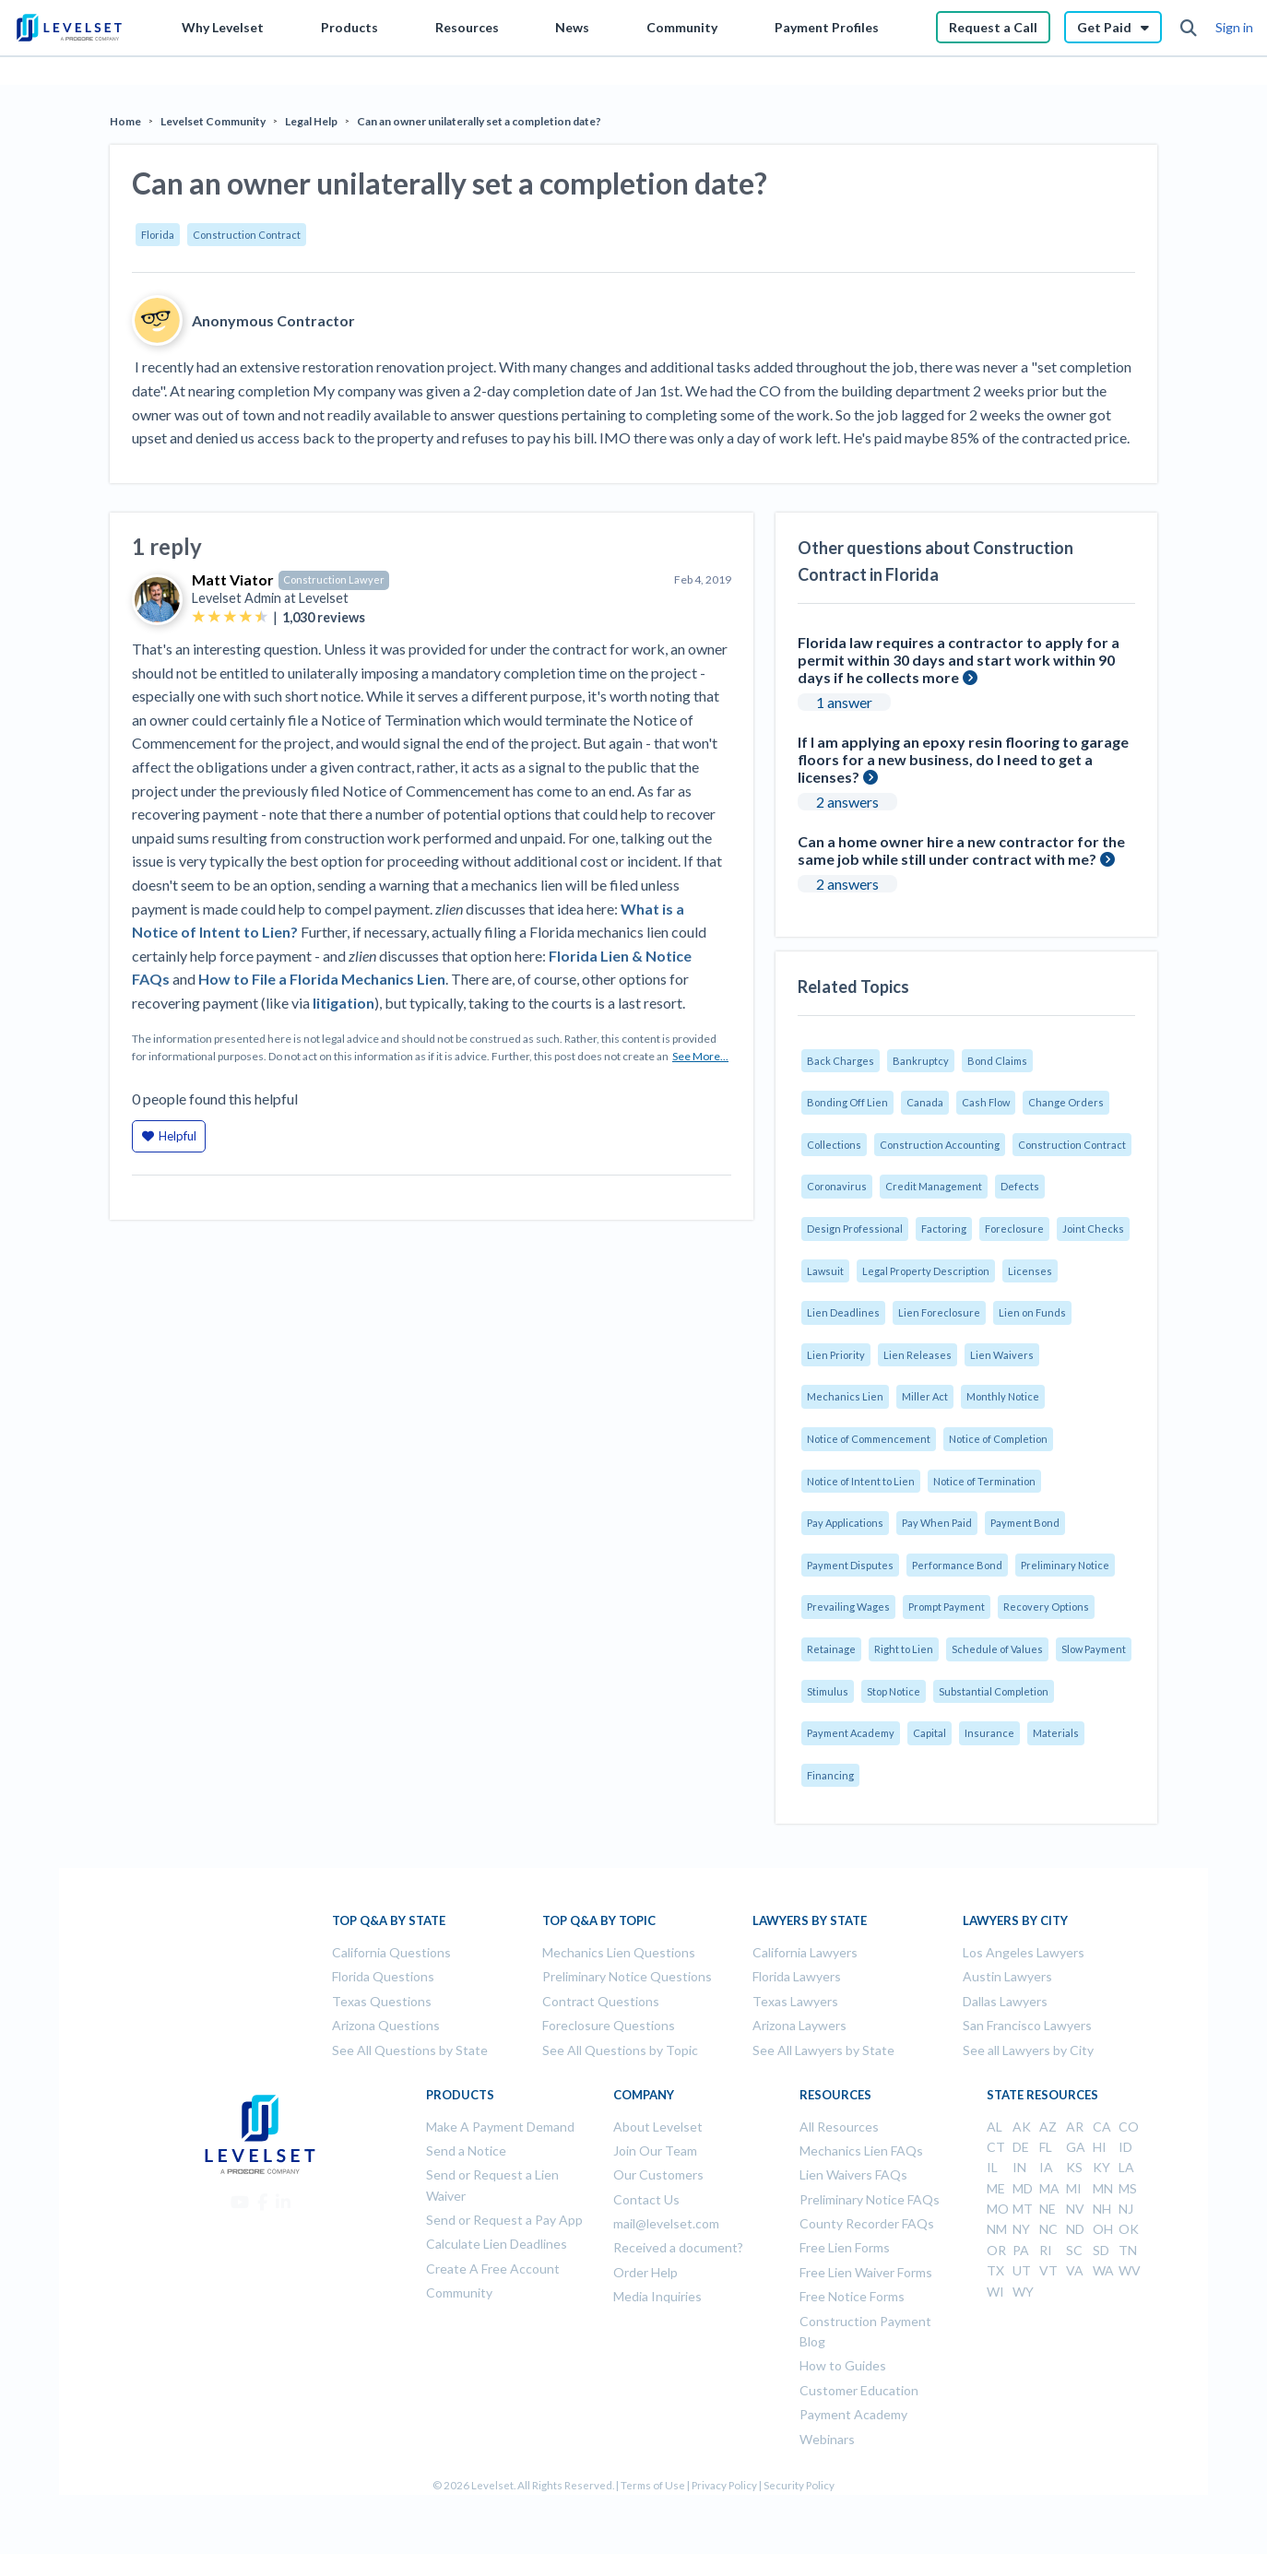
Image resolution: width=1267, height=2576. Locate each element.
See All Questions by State (410, 2050)
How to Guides (842, 2365)
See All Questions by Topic (620, 2050)
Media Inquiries (657, 2296)
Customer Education (858, 2390)
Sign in (1234, 27)
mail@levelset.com (666, 2223)
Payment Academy (850, 1733)
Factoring (943, 1229)
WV (1130, 2270)
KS (1074, 2167)
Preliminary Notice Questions (627, 1976)
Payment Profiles (827, 27)
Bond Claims (997, 1061)
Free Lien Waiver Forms (865, 2272)
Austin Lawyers (1007, 1976)
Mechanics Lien (845, 1396)
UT (1021, 2270)
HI (1100, 2147)
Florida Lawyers (796, 1976)
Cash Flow (986, 1102)
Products (349, 27)
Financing (830, 1775)
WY (1023, 2291)
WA (1103, 2270)
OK (1129, 2229)
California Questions (391, 1952)
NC (1048, 2229)
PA (1020, 2250)
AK (1021, 2126)
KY (1101, 2167)
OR (996, 2250)
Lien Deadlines (843, 1312)
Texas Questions (382, 2001)
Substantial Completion (993, 1691)
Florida (157, 235)
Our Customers (658, 2174)
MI (1074, 2188)
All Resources (839, 2126)
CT (996, 2147)
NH (1102, 2208)
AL (994, 2126)
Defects (1020, 1186)
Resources (467, 27)
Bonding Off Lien (847, 1102)
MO (998, 2208)
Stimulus (827, 1691)
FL (1045, 2147)
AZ (1048, 2126)
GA (1075, 2147)
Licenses (1030, 1271)
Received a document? (678, 2247)
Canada (924, 1102)
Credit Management (933, 1186)
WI (995, 2291)
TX (995, 2270)
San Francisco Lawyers (1027, 2025)
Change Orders (1066, 1102)
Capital (929, 1733)
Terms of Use (653, 2485)
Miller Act (925, 1396)
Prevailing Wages (848, 1607)
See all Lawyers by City (1028, 2050)
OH (1103, 2229)
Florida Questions (383, 1976)
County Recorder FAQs (866, 2223)
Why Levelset (223, 27)
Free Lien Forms (844, 2247)
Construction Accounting (940, 1145)
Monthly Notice (1002, 1396)
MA (1049, 2188)
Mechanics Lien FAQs (861, 2150)
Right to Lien (903, 1649)
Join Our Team (655, 2150)
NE (1047, 2208)
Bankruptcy (921, 1061)
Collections (834, 1145)
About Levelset (658, 2126)
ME (996, 2188)
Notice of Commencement (868, 1439)
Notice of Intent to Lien (861, 1481)
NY (1021, 2229)
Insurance (989, 1733)
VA (1074, 2270)
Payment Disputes (850, 1565)
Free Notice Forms (852, 2296)
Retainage (831, 1649)
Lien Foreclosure (939, 1312)
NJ (1126, 2208)
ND (1075, 2229)
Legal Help (311, 121)
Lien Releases (917, 1355)
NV (1075, 2208)
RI (1045, 2250)
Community (681, 27)
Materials (1056, 1733)
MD (1022, 2188)
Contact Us (646, 2199)
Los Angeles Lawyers (1023, 1952)
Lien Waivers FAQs (853, 2174)
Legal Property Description (925, 1271)
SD (1101, 2250)
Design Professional (855, 1229)
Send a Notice (466, 2150)
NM (997, 2229)
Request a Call (993, 27)
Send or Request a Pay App (504, 2219)
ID (1125, 2147)
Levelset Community (213, 121)
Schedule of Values (997, 1649)
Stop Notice (893, 1691)
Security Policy (799, 2485)
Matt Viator (233, 579)
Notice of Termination (984, 1481)
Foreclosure (1014, 1229)
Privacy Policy (724, 2485)
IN (1019, 2167)
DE (1020, 2147)
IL (992, 2167)
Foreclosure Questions (608, 2025)
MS (1128, 2188)
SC (1074, 2250)
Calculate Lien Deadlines (496, 2243)
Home (125, 121)
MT (1022, 2208)
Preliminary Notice (1065, 1565)
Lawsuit (825, 1271)
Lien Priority (836, 1355)
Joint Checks (1093, 1229)
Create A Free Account (493, 2268)
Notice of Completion (998, 1439)
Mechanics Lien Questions (618, 1952)
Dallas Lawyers (1005, 2001)
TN (1128, 2250)
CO (1129, 2126)
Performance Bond (957, 1565)
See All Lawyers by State (823, 2050)
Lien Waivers (1002, 1355)
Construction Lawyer (334, 579)
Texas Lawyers (795, 2001)
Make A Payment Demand (500, 2126)
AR (1074, 2126)
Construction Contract (247, 235)
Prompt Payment (946, 1607)
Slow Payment (1093, 1649)
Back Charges (840, 1061)
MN (1103, 2188)
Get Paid (1113, 27)
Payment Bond (1025, 1523)
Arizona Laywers (799, 2025)
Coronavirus (837, 1186)
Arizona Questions (386, 2025)
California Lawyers (805, 1952)
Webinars (827, 2439)
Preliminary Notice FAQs (869, 2199)
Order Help (645, 2272)
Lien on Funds (1032, 1312)
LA (1126, 2167)
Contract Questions (600, 2001)
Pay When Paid (937, 1523)
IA (1046, 2167)
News (572, 27)
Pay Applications (845, 1523)
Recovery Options (1046, 1607)
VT (1048, 2270)
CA (1102, 2126)
